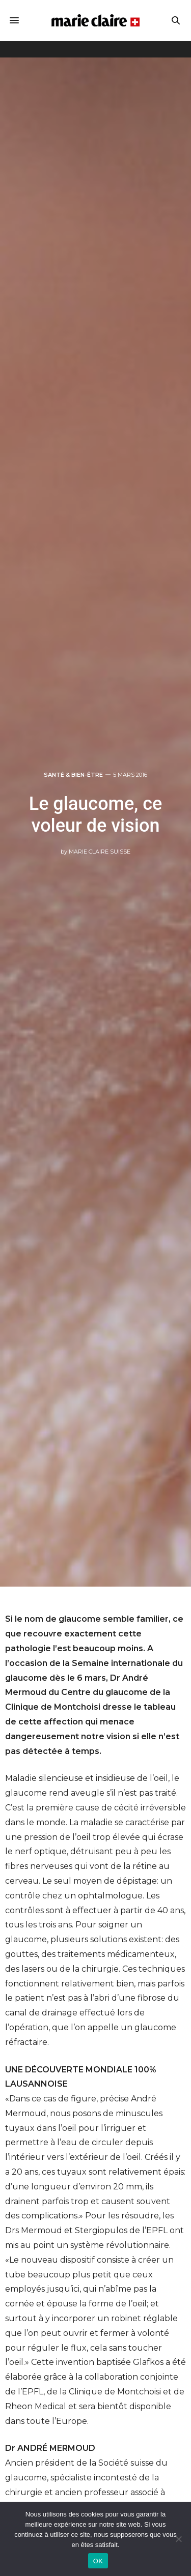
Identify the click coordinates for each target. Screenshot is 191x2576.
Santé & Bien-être (73, 775)
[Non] (178, 2539)
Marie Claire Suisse (99, 851)
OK (98, 2561)
